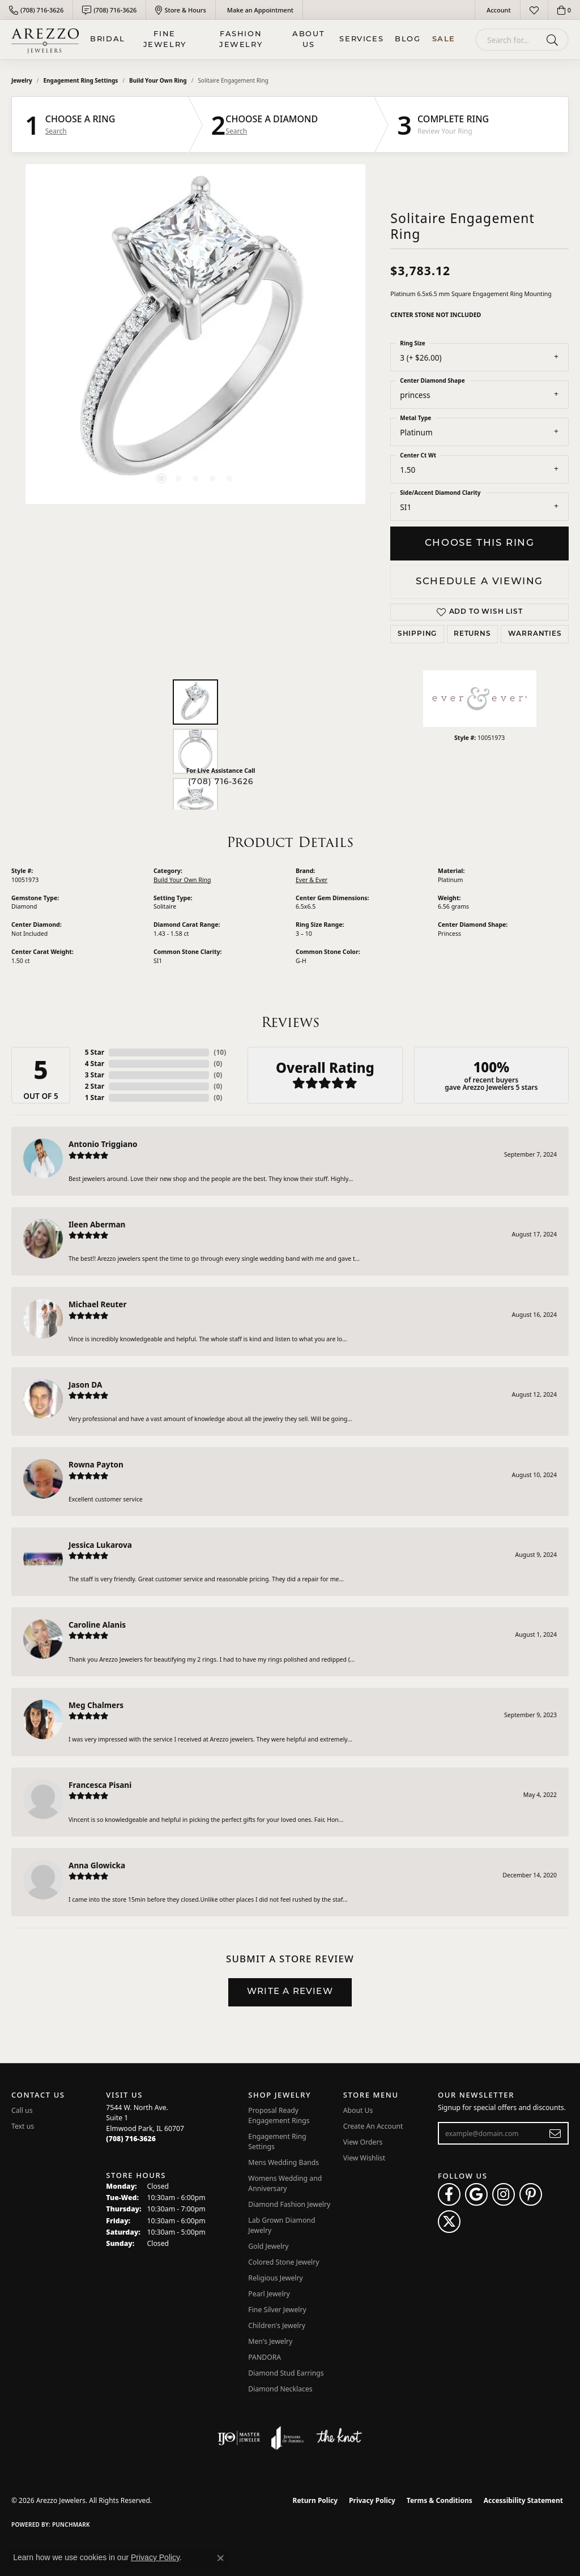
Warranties (535, 634)
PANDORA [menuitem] (264, 2357)
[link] (36, 10)
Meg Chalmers (96, 1705)
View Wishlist (364, 2158)
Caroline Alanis (97, 1624)
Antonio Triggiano (103, 1144)
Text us (22, 2126)
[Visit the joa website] (287, 2438)
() (220, 1052)
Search (56, 131)
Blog (407, 39)
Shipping (417, 634)
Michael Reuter (98, 1304)
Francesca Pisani (100, 1784)
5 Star (94, 1052)
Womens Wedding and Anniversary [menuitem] (285, 2183)
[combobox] (508, 39)
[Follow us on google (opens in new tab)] (476, 2194)
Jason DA (85, 1384)
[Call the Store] (131, 2138)
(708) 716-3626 (220, 782)
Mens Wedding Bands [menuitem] (283, 2162)
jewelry (21, 80)
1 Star (94, 1097)
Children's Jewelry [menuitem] (276, 2325)
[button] (497, 10)
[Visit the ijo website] (239, 2438)
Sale (443, 39)
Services (361, 39)
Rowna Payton (96, 1464)
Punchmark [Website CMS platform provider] (71, 2524)
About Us (308, 40)
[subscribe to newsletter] (555, 2133)
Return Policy (315, 2500)
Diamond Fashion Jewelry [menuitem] (289, 2204)
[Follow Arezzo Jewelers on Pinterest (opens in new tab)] (530, 2194)
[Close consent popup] (220, 2557)
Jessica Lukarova (100, 1544)
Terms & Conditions (439, 2500)
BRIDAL (107, 39)
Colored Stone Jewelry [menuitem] (283, 2262)
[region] (195, 334)
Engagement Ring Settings (81, 80)
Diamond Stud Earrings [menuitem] (285, 2373)
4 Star (94, 1063)
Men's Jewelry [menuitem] (270, 2341)
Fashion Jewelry (240, 40)
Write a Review (290, 1992)
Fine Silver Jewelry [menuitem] (277, 2309)
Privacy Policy (372, 2500)
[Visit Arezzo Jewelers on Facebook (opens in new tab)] (449, 2194)
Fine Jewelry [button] (164, 40)
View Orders (363, 2142)
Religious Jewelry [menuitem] (275, 2278)
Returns (472, 634)
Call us (22, 2110)
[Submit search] (554, 39)
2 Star (94, 1086)
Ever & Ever (311, 880)
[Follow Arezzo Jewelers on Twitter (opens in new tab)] (449, 2221)
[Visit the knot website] (338, 2438)
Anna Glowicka (97, 1865)
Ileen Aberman (97, 1224)
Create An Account (373, 2126)
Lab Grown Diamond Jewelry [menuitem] (281, 2225)
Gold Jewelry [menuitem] (268, 2246)
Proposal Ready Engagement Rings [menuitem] (278, 2115)
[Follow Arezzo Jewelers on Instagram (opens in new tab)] (503, 2194)
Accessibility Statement (523, 2500)
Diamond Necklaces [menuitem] (280, 2389)
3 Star (94, 1075)
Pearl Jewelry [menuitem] (269, 2294)
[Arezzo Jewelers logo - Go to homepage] (45, 39)
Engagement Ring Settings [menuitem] (277, 2141)
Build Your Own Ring (158, 80)
